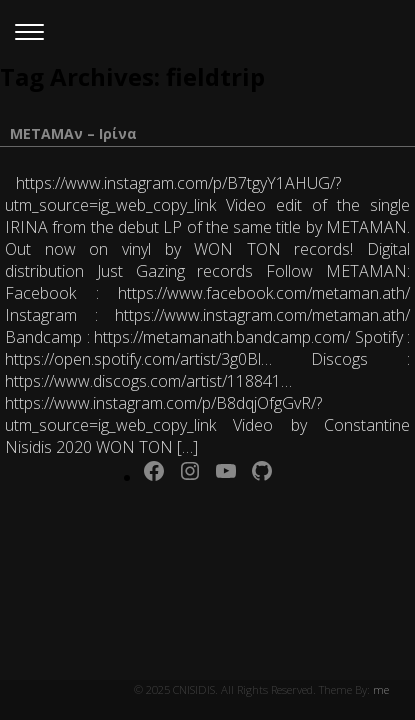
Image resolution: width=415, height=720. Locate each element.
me (381, 689)
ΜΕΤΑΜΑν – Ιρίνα (73, 133)
